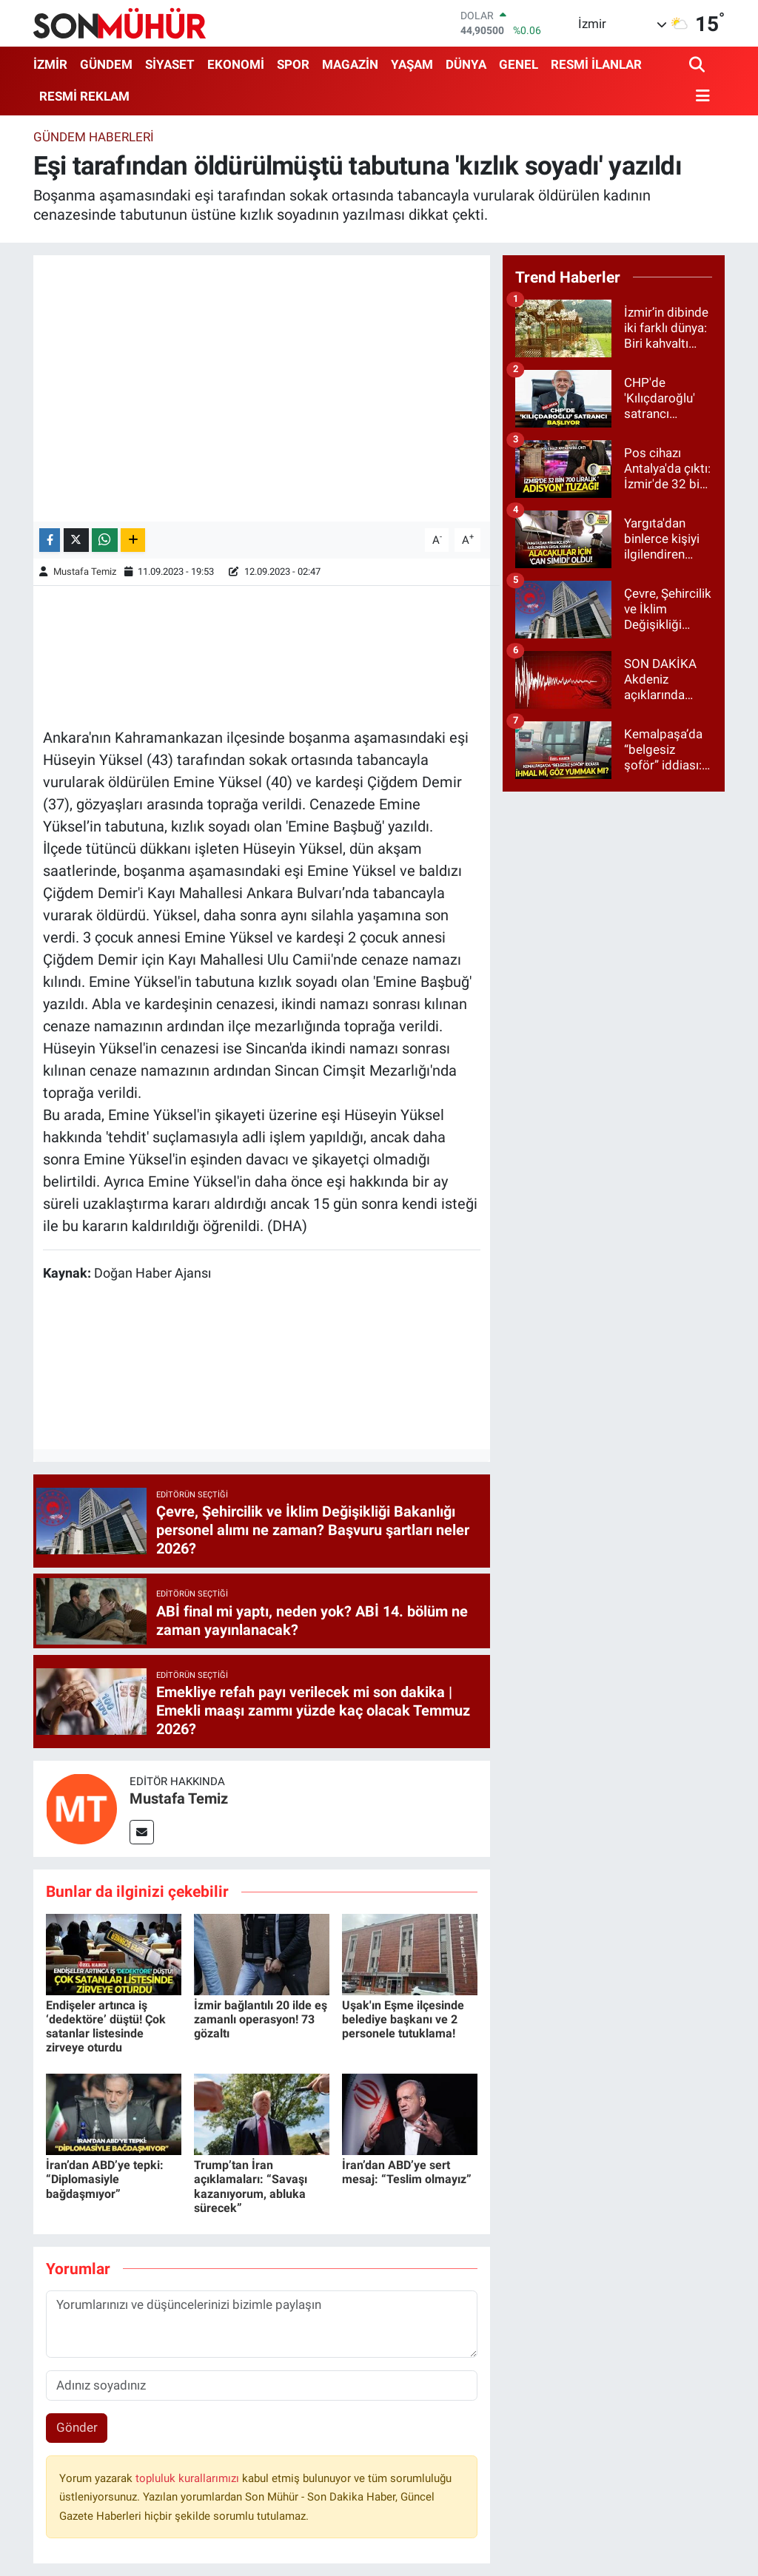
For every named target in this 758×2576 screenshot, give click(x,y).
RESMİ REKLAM (84, 96)
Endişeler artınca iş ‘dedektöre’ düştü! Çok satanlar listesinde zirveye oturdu (106, 2026)
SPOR (293, 64)
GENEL (518, 64)
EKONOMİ (235, 64)
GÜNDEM (106, 64)
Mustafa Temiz (84, 571)
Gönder (77, 2427)
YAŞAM (412, 64)
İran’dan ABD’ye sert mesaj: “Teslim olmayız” (407, 2172)
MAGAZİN (350, 64)
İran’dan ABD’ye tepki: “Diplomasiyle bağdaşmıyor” (105, 2179)
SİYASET (170, 64)
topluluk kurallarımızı (188, 2478)
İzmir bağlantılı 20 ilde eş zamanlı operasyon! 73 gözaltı (260, 2019)
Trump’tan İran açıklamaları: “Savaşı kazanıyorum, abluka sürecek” (250, 2186)
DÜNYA (466, 64)
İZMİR (50, 64)
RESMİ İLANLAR (596, 64)
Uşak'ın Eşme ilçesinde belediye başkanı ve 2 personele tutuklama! (403, 2019)
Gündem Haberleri (93, 136)
